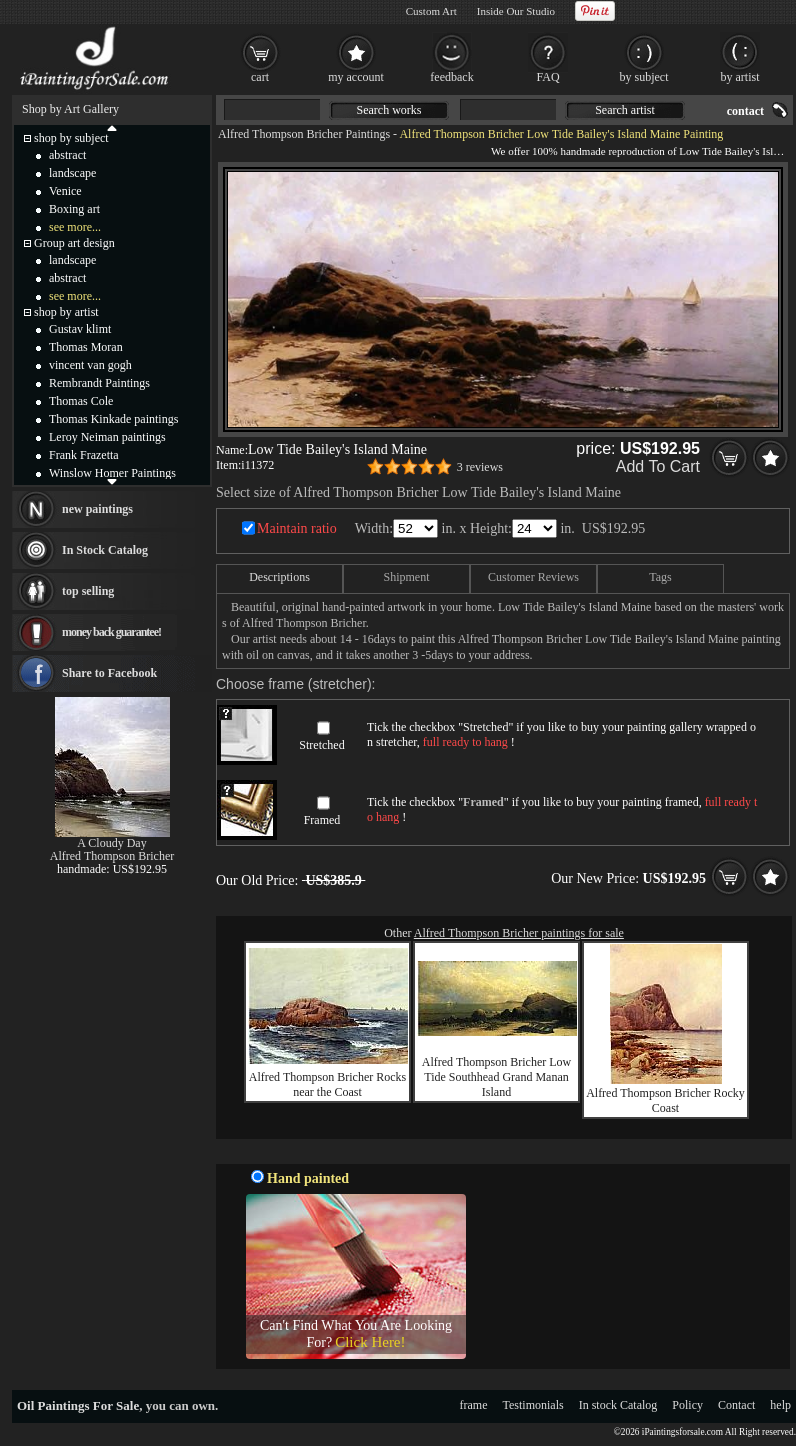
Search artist (625, 110)
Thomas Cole (81, 401)
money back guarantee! (111, 632)
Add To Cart (658, 466)
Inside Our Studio (516, 11)
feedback (451, 77)
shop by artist (66, 312)
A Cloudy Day (111, 843)
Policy (687, 1405)
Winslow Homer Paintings (112, 473)
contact (745, 111)
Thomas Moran (86, 347)
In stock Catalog (618, 1405)
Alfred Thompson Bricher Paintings (304, 134)
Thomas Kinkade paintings (113, 419)
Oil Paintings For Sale (78, 1405)
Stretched (321, 745)
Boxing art (74, 209)
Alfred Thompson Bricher (112, 856)
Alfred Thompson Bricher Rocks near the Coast (327, 1084)
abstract (67, 155)
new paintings (97, 509)
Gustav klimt (80, 329)
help (780, 1405)
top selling (88, 591)
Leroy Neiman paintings (107, 437)
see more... (75, 227)
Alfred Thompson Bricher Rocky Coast (665, 1100)
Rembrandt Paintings (99, 383)
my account (356, 77)
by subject (644, 77)
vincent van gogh (90, 365)
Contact (736, 1405)
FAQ (547, 77)
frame (474, 1405)
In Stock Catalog (105, 550)
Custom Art (431, 11)
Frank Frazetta (84, 455)
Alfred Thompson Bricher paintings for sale (519, 933)
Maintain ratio (297, 528)
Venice (65, 191)
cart (260, 77)
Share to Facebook (109, 673)
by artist (740, 77)
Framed (322, 820)
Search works (389, 110)
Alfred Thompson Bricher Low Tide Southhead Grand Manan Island (496, 1077)
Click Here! (370, 1342)
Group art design (74, 243)
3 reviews (480, 467)
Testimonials (533, 1405)
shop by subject (71, 138)
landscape (72, 173)
